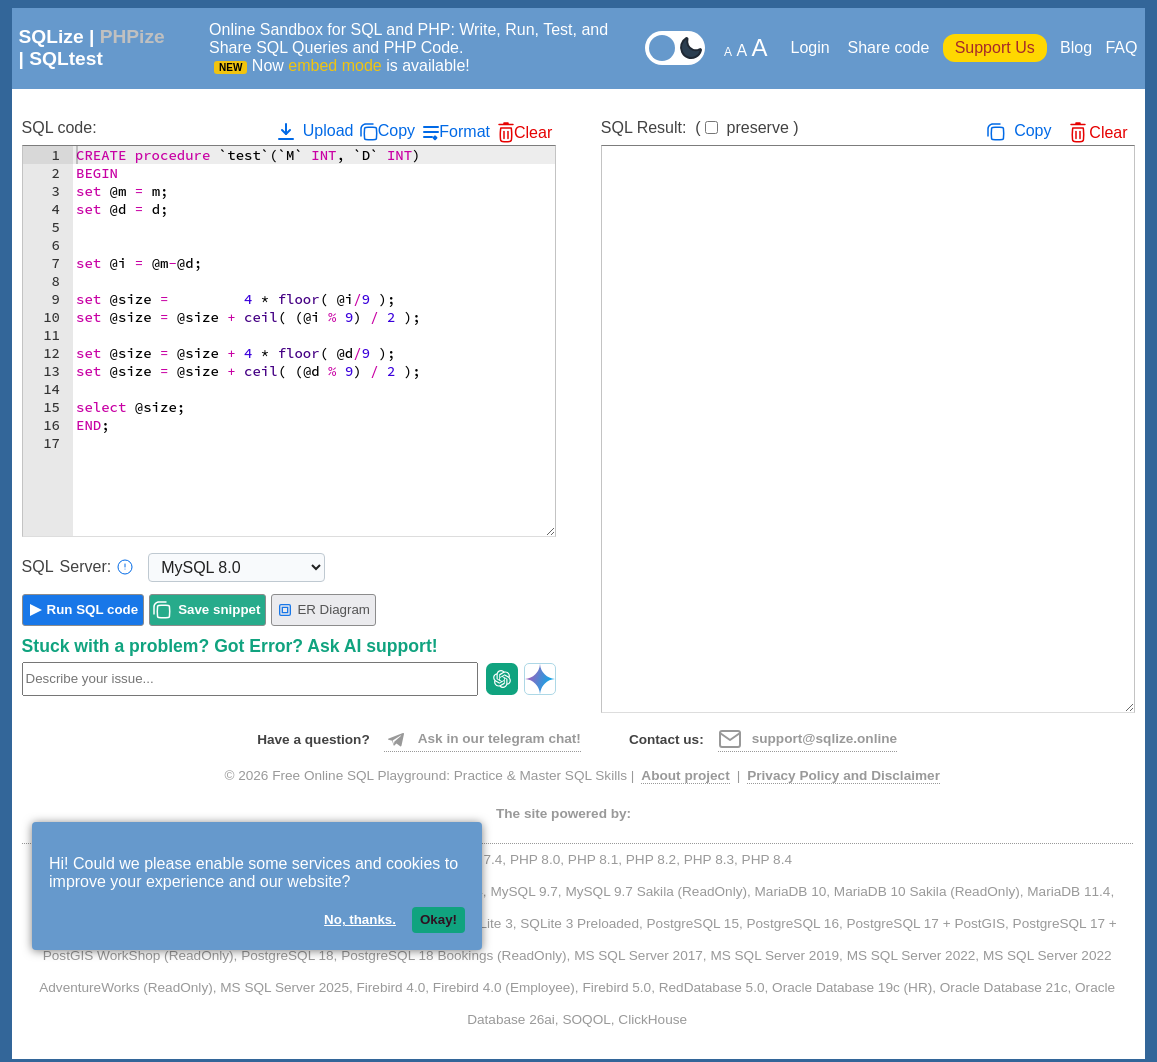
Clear (533, 132)
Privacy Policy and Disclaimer (843, 775)
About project (685, 775)
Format (464, 131)
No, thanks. (360, 919)
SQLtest (66, 58)
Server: (78, 567)
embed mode (334, 65)
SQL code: (59, 127)
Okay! (438, 919)
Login (813, 47)
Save (219, 609)
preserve (758, 127)
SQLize (51, 36)
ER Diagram (323, 610)
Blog (1076, 47)
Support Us (995, 47)
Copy (396, 130)
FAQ (1121, 47)
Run (93, 609)
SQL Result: (700, 127)
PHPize (132, 36)
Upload (313, 131)
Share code (888, 47)
